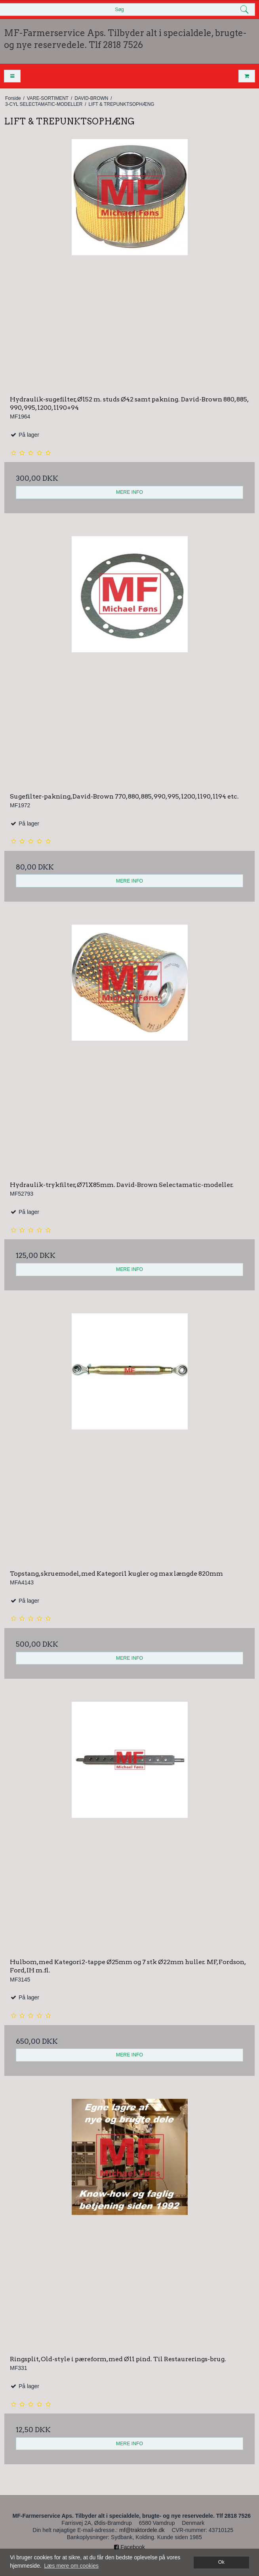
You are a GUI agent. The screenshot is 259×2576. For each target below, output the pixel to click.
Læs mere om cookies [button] (71, 2566)
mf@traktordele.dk (142, 2530)
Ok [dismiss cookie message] (221, 2562)
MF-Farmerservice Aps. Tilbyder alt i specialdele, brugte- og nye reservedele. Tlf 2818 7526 (125, 39)
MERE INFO (129, 492)
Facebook (129, 2547)
